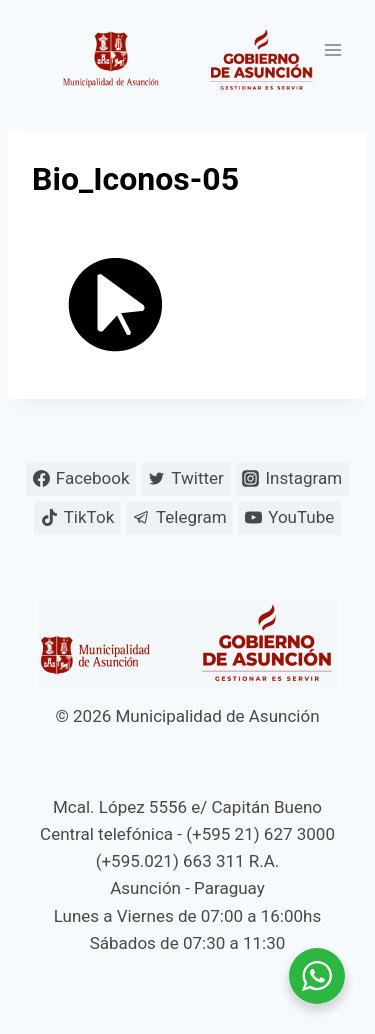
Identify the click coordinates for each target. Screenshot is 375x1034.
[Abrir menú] (332, 49)
